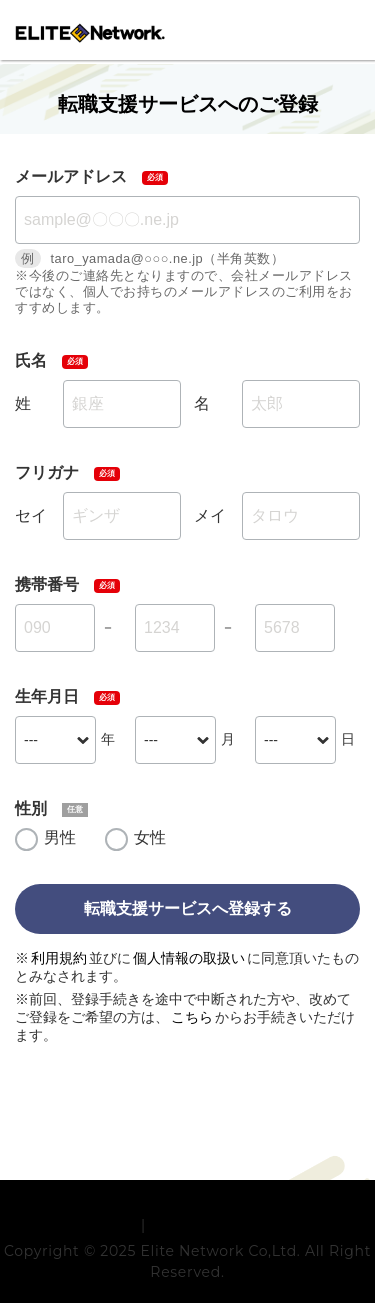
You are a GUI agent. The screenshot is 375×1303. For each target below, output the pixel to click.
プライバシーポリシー (223, 1275)
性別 (31, 808)
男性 (60, 837)
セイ (31, 515)
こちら (192, 1017)
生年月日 (47, 696)
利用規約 (59, 958)
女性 (150, 837)
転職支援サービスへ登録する (188, 908)
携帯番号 (47, 584)
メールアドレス (71, 176)
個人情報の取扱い (189, 958)
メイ (210, 515)
